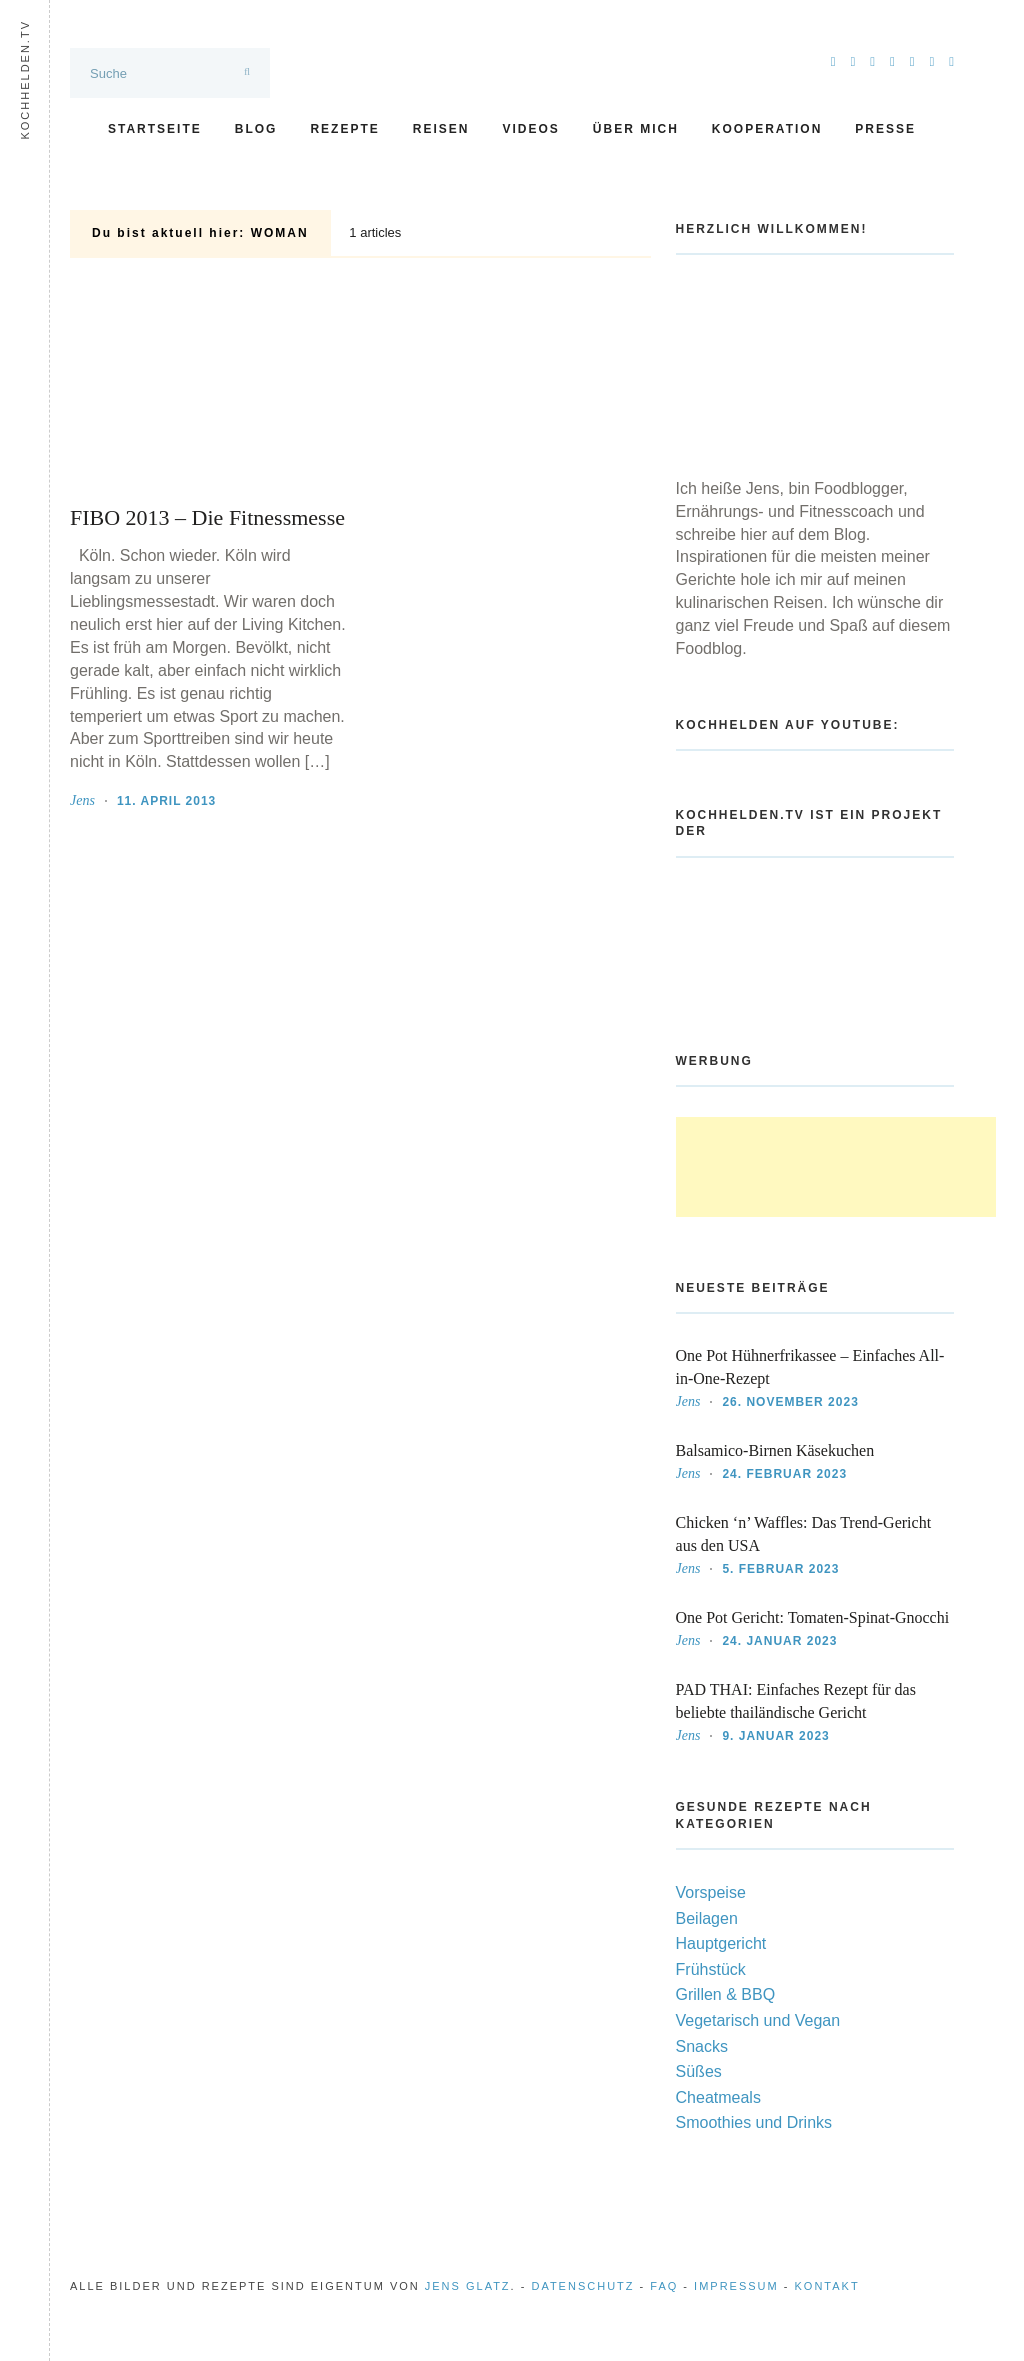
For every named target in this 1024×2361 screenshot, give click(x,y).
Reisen (441, 129)
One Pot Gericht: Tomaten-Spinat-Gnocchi (813, 1617)
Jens (82, 800)
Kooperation (767, 129)
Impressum (736, 2286)
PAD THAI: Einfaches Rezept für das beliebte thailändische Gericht (796, 1701)
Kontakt (827, 2286)
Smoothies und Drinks (754, 2122)
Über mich (636, 129)
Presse (885, 129)
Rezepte (344, 129)
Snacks (702, 2046)
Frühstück (711, 1969)
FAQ (664, 2286)
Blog (256, 129)
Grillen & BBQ (726, 1994)
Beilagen (707, 1918)
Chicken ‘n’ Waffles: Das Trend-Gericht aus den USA (804, 1534)
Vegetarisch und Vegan (758, 2020)
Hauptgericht (721, 1943)
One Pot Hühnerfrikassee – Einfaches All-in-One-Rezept (810, 1367)
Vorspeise (711, 1892)
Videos (530, 129)
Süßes (699, 2071)
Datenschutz (582, 2286)
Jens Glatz (468, 2286)
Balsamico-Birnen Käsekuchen (775, 1450)
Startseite (155, 129)
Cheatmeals (718, 2097)
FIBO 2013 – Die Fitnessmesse (207, 517)
